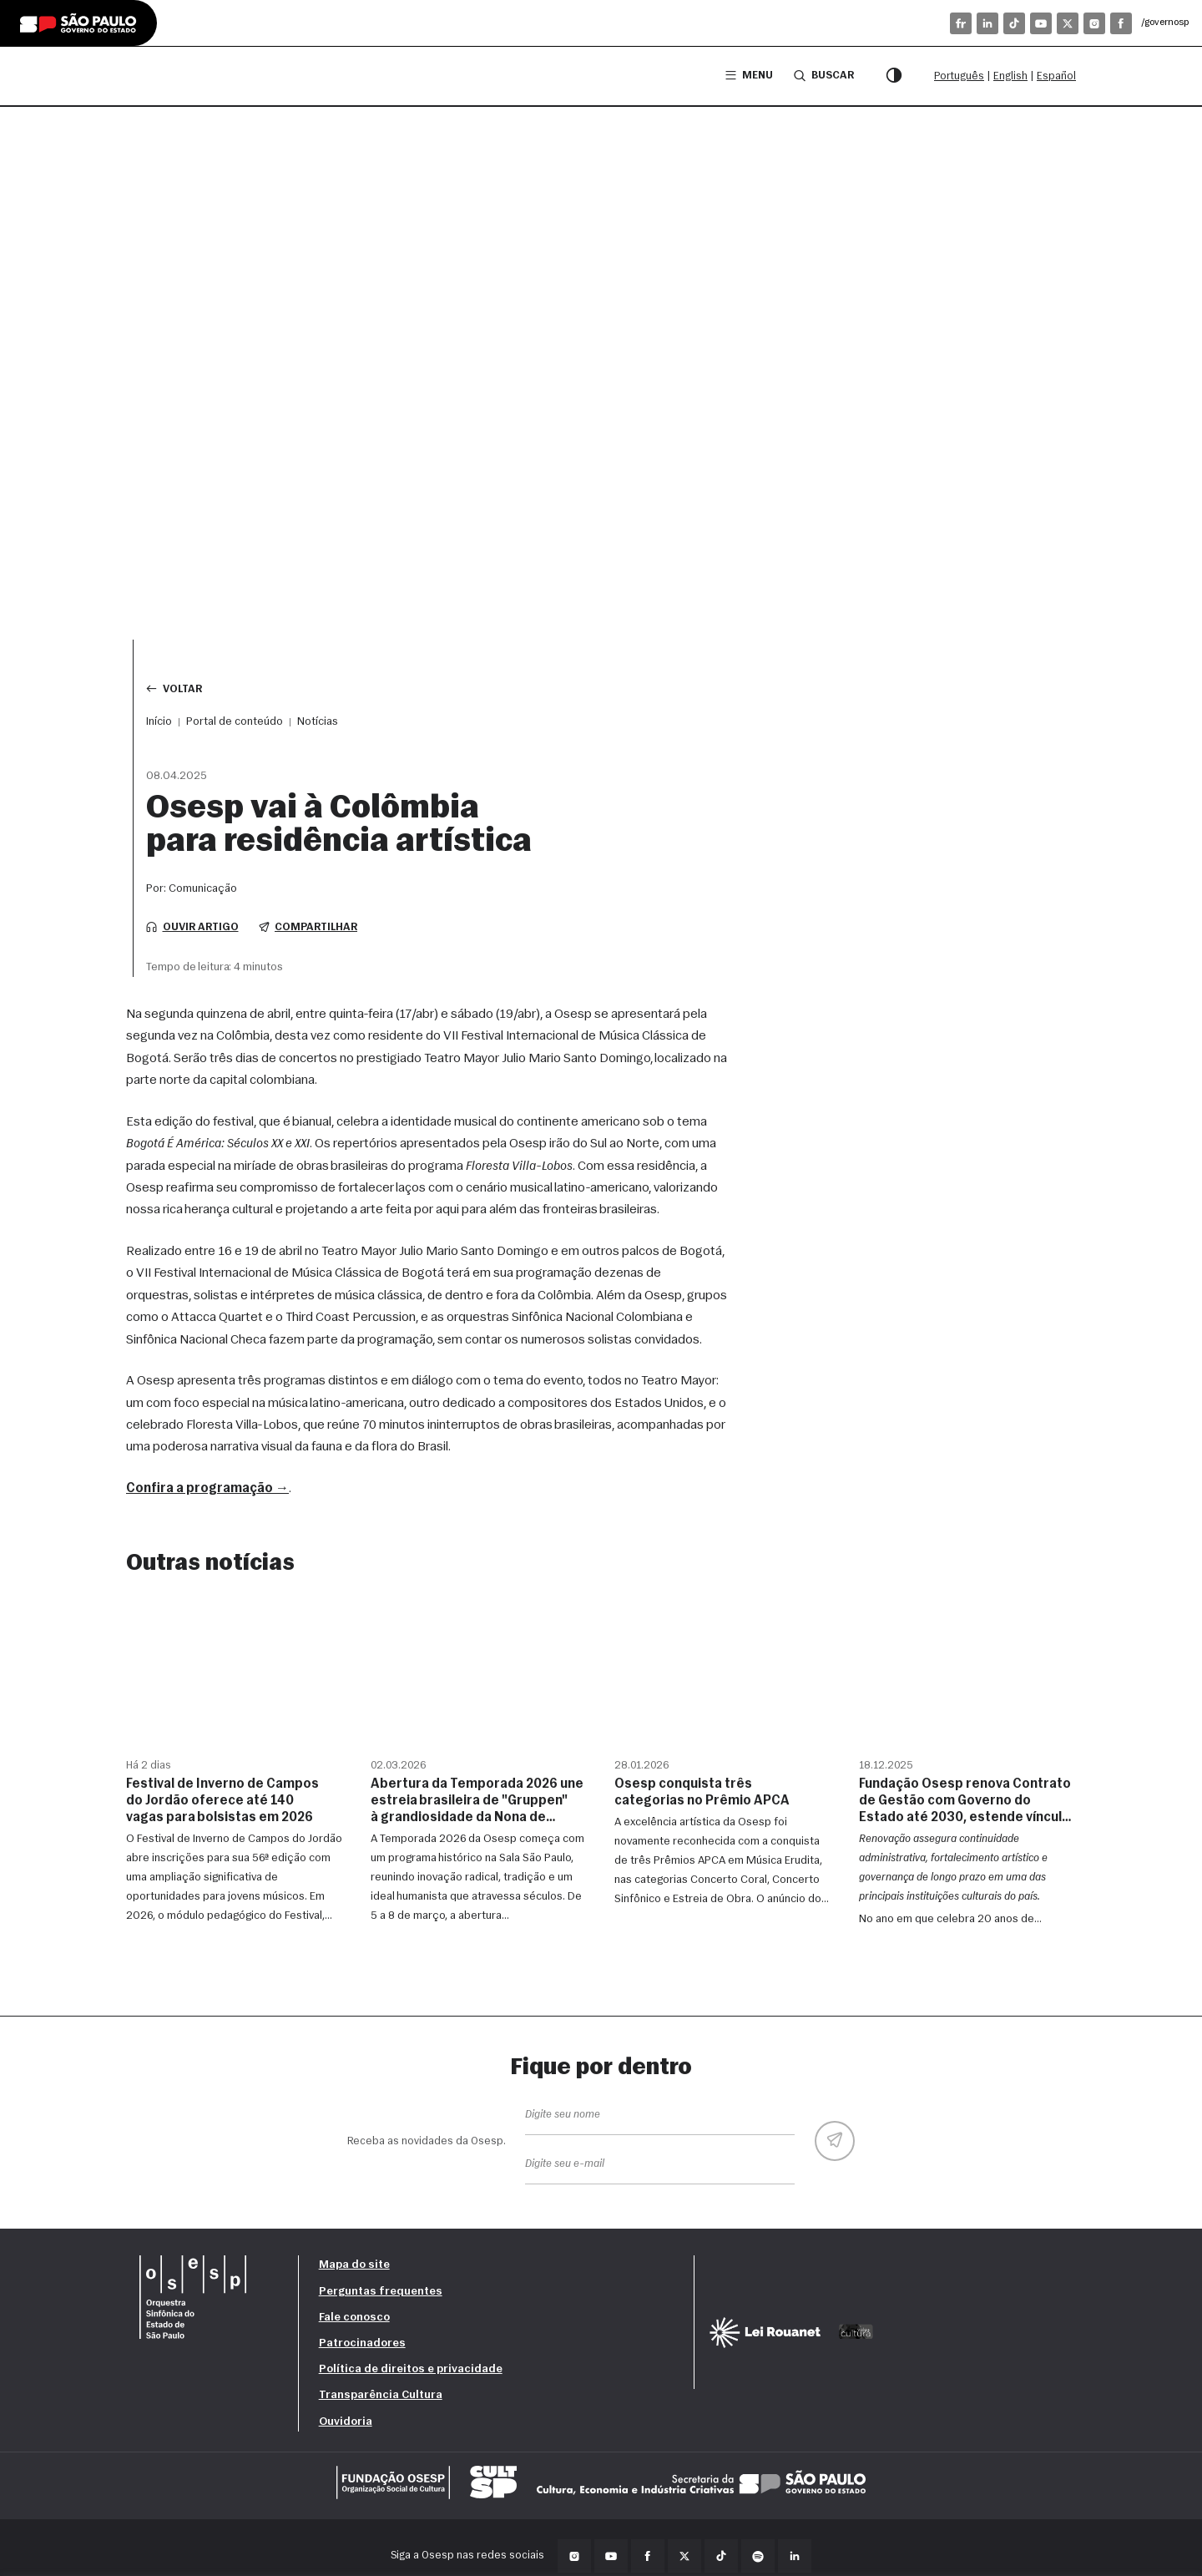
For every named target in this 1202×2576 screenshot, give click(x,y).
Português (959, 76)
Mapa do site (354, 2265)
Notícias (317, 722)
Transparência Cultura (380, 2395)
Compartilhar (308, 927)
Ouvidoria (345, 2422)
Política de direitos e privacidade (411, 2369)
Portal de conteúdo (234, 722)
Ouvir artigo (192, 927)
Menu (749, 75)
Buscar (824, 75)
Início (159, 722)
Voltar (174, 688)
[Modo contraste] (894, 76)
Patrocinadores (362, 2343)
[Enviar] (835, 2141)
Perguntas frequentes (380, 2291)
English (1010, 76)
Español (1056, 76)
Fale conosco (354, 2317)
